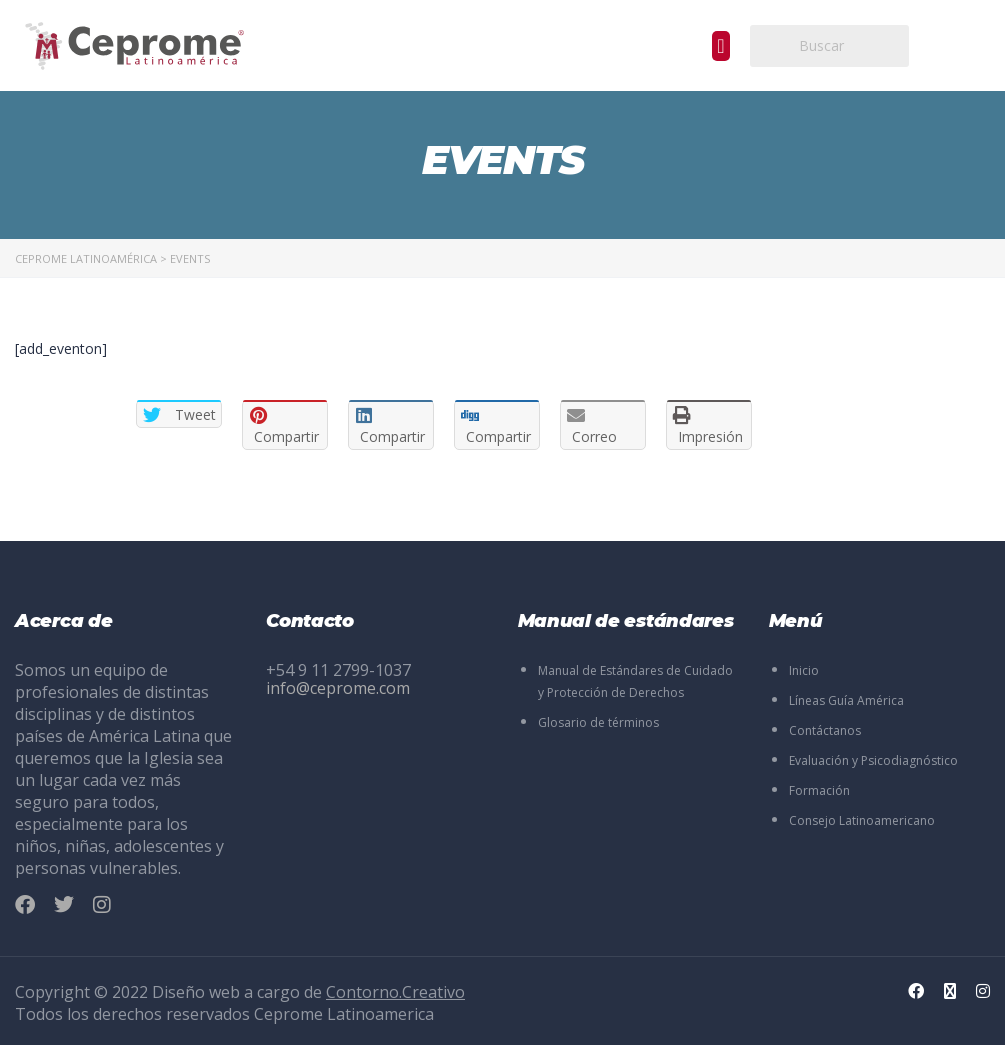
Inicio (804, 670)
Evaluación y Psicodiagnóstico (873, 760)
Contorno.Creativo (395, 992)
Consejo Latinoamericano (862, 820)
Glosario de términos (598, 722)
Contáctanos (825, 730)
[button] (720, 46)
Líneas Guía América (846, 700)
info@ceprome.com (338, 688)
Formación (819, 790)
